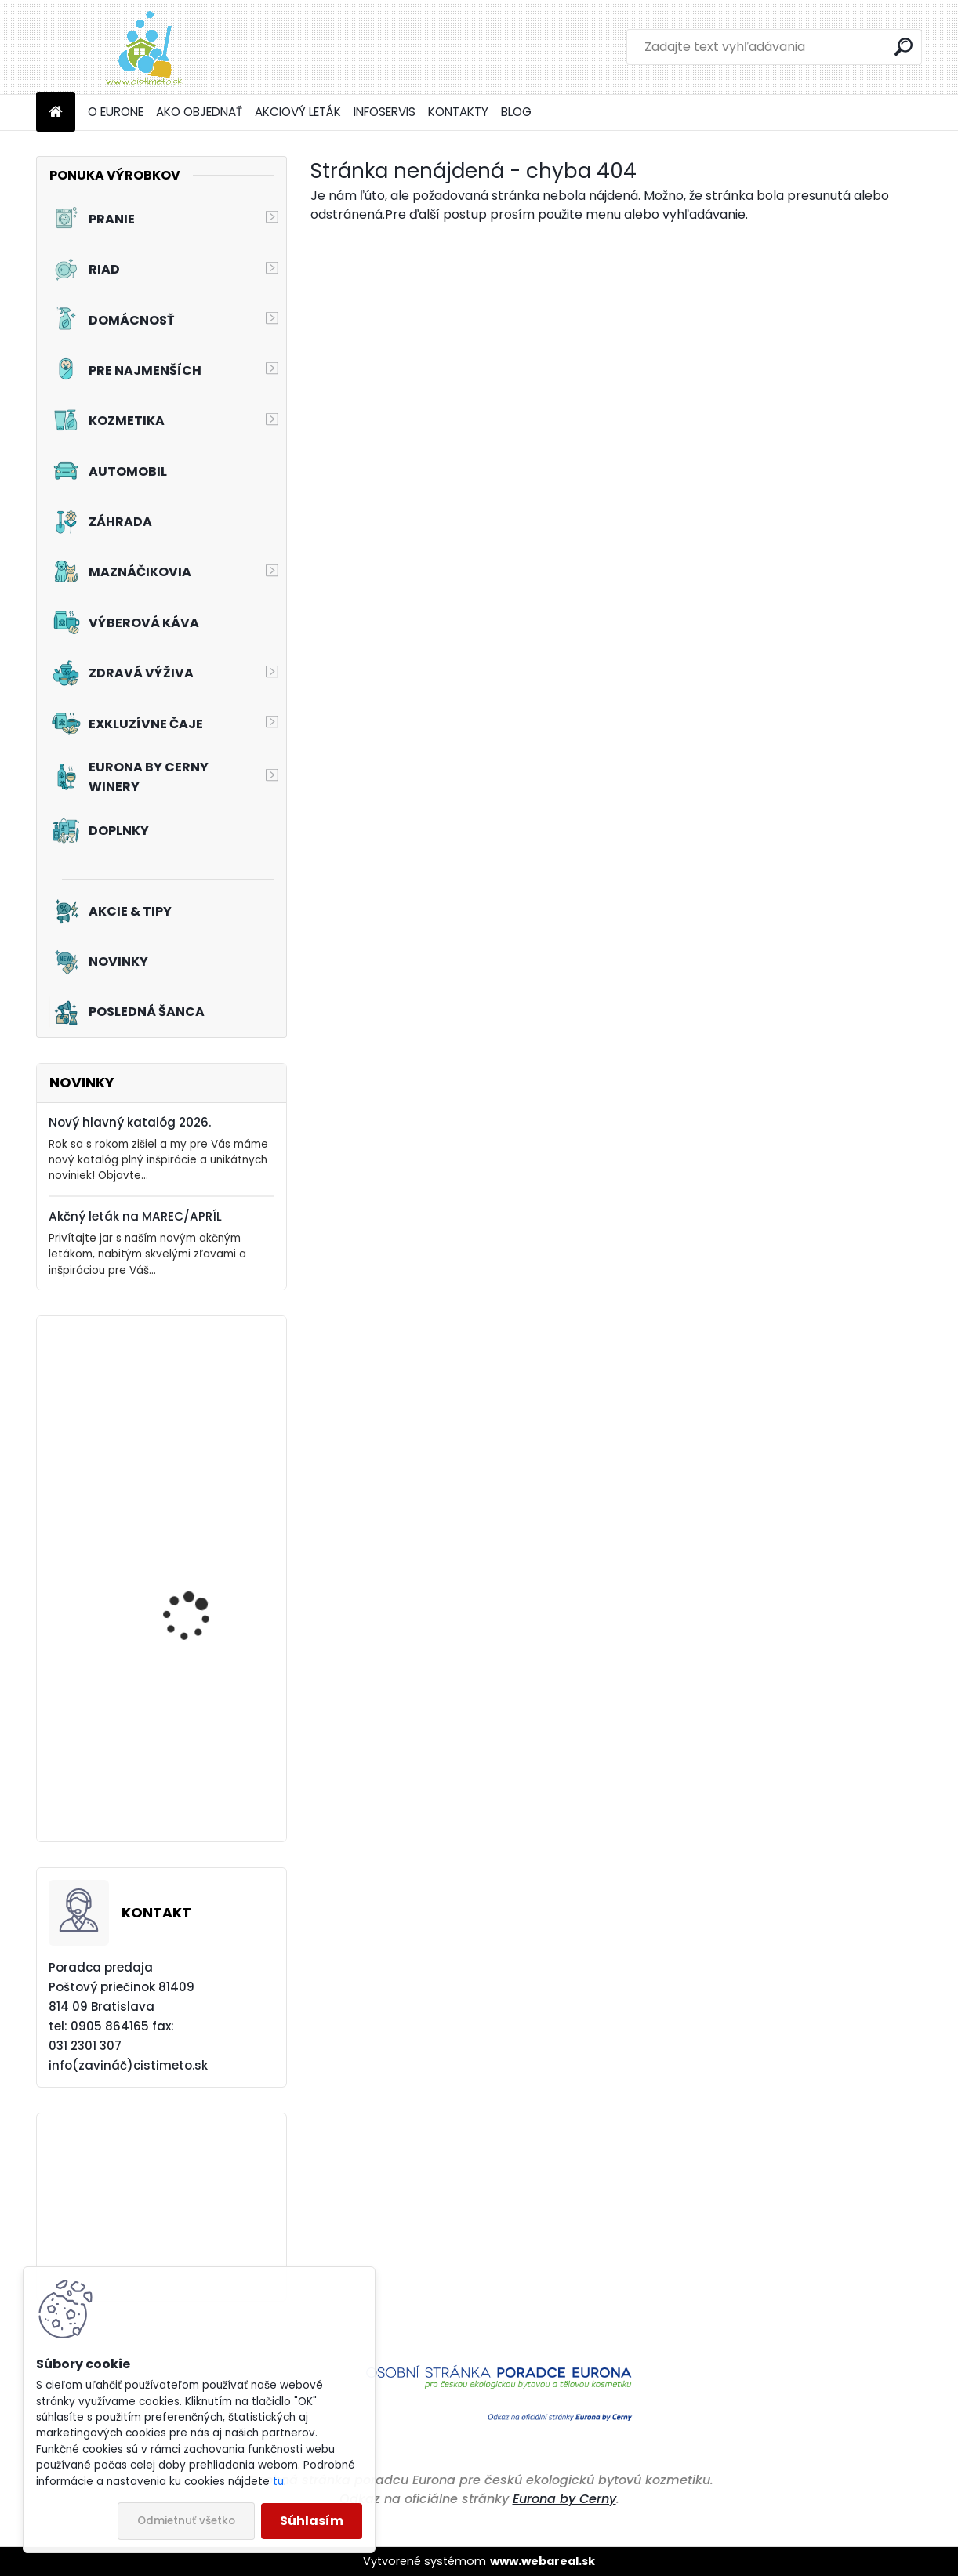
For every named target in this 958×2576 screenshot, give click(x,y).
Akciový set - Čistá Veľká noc (190, 1603)
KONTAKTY (458, 111)
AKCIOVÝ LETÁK (298, 111)
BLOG (516, 111)
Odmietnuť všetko (186, 2520)
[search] (903, 47)
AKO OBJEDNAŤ (199, 111)
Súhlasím (311, 2521)
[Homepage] (55, 112)
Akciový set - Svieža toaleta (192, 1766)
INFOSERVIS (384, 111)
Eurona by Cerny (564, 2499)
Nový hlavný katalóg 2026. (130, 1122)
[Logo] (144, 47)
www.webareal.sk (542, 2561)
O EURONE (115, 111)
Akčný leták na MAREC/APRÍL (135, 1216)
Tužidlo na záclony (190, 1420)
